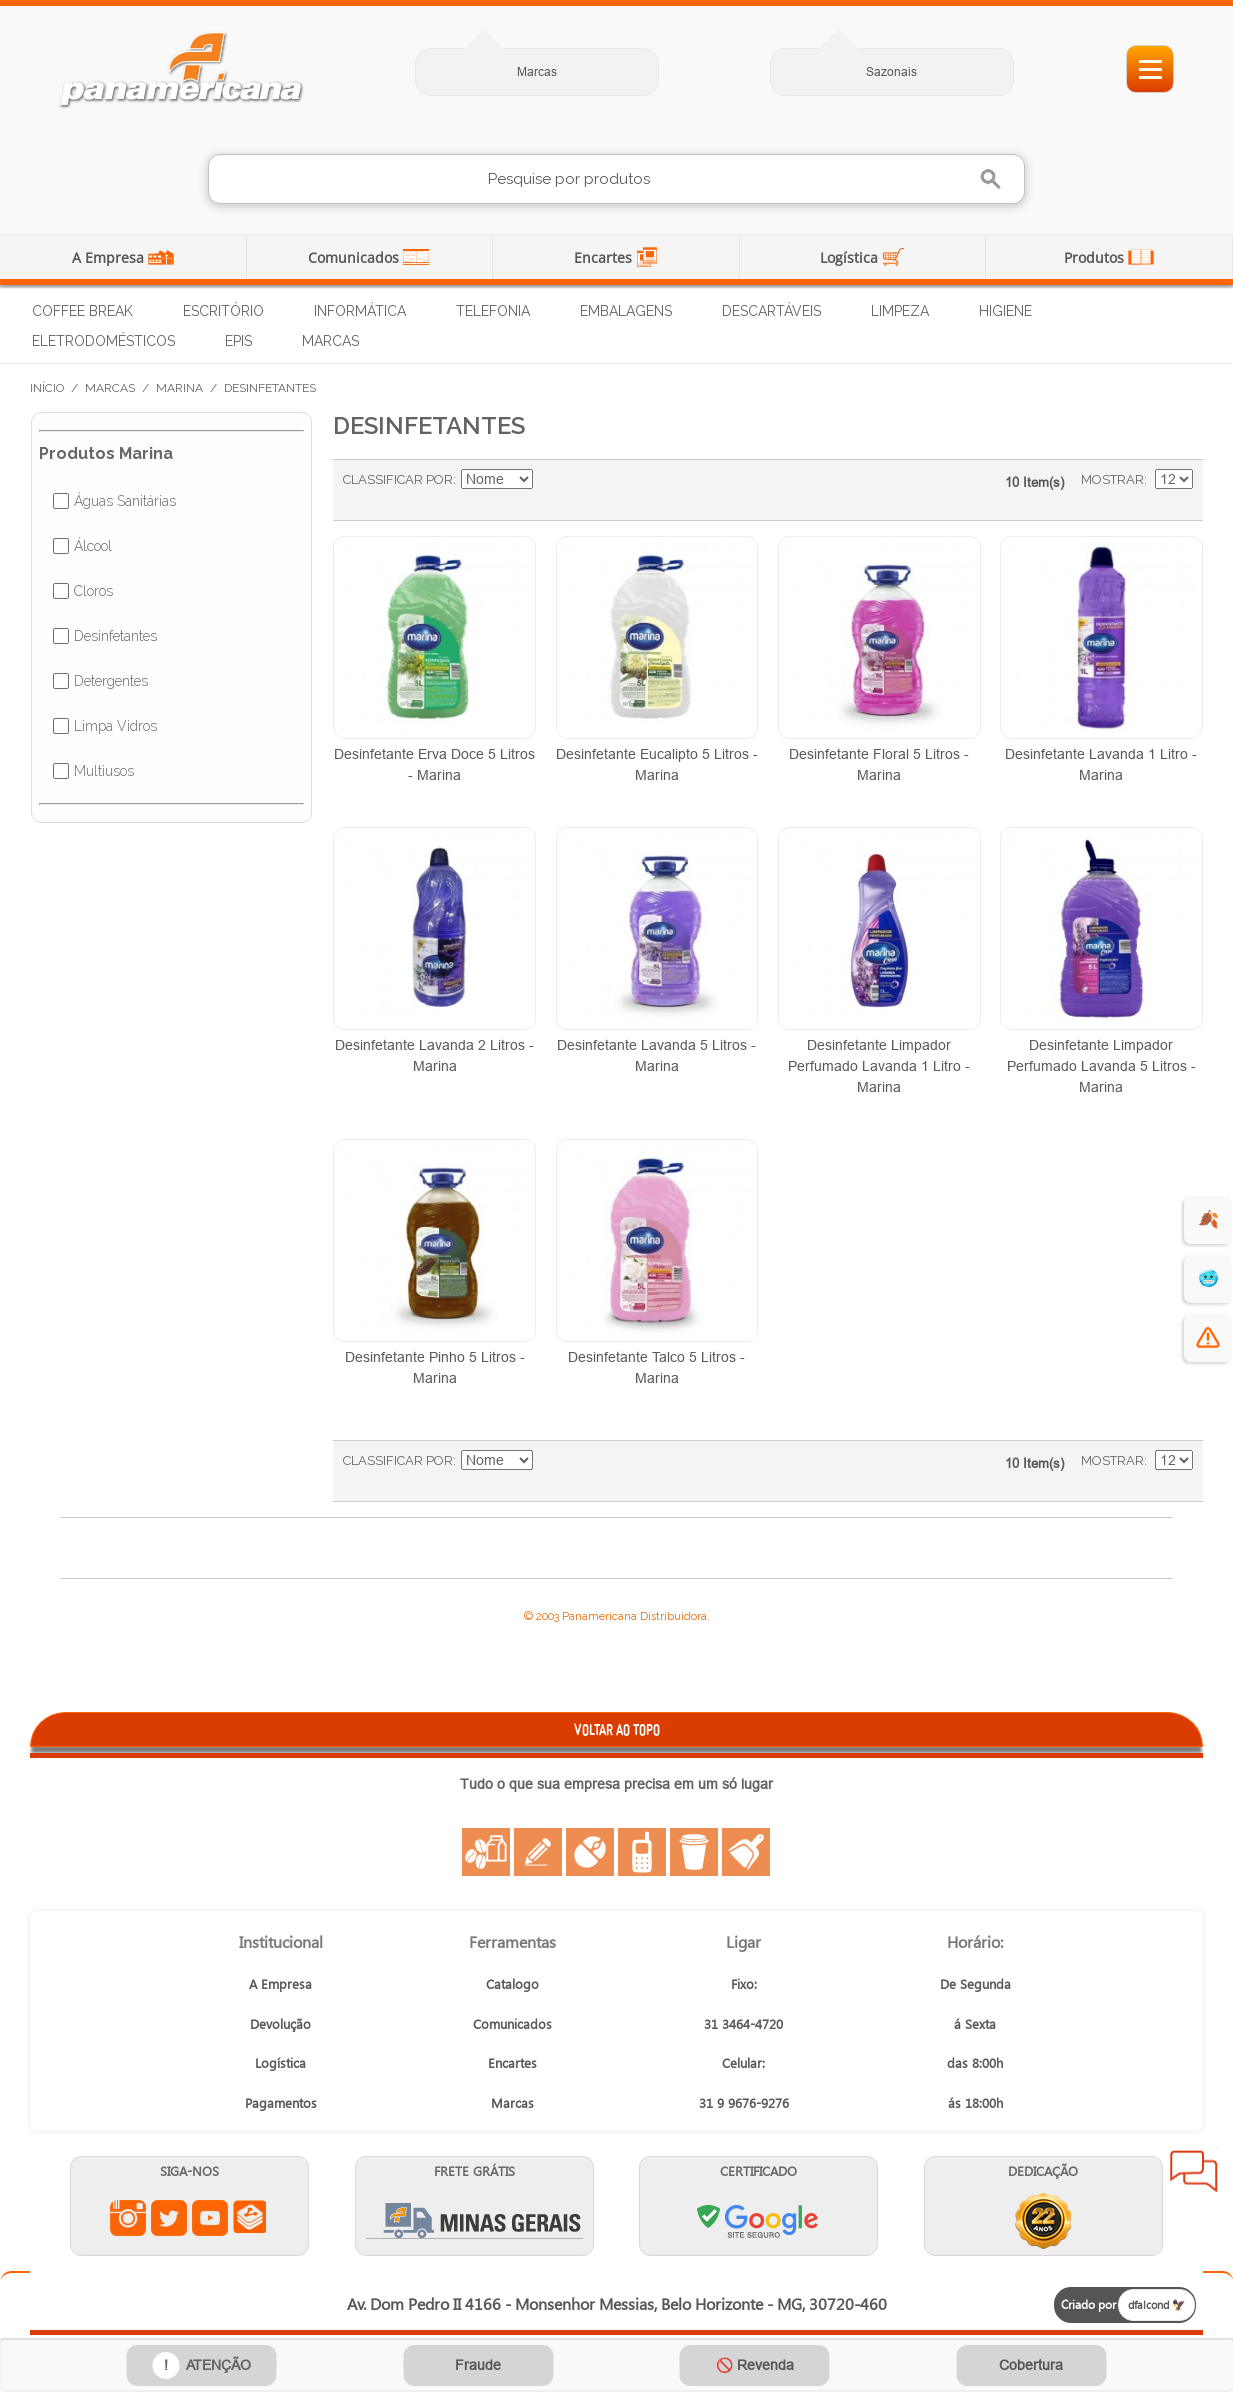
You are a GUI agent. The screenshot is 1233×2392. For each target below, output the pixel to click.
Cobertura (1031, 2365)
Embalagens (626, 311)
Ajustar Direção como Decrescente (551, 480)
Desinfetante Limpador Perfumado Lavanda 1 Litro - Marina (879, 1066)
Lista (631, 490)
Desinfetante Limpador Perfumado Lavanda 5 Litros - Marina (1101, 1066)
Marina (179, 388)
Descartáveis (771, 311)
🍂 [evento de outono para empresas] (1208, 1219)
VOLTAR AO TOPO (617, 1729)
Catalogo (512, 1983)
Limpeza (900, 311)
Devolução (280, 2023)
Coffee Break (82, 311)
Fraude (478, 2365)
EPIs (238, 341)
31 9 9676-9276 (744, 2102)
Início (47, 388)
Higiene (1005, 311)
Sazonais (891, 71)
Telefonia (493, 311)
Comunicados (355, 257)
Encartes (605, 257)
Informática (360, 311)
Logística (851, 257)
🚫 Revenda (755, 2365)
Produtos (1096, 257)
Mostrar (1112, 479)
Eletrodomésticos (103, 341)
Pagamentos (281, 2102)
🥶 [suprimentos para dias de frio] (1208, 1278)
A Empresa (110, 257)
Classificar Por (398, 479)
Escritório (223, 311)
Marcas (537, 71)
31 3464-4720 (743, 2023)
